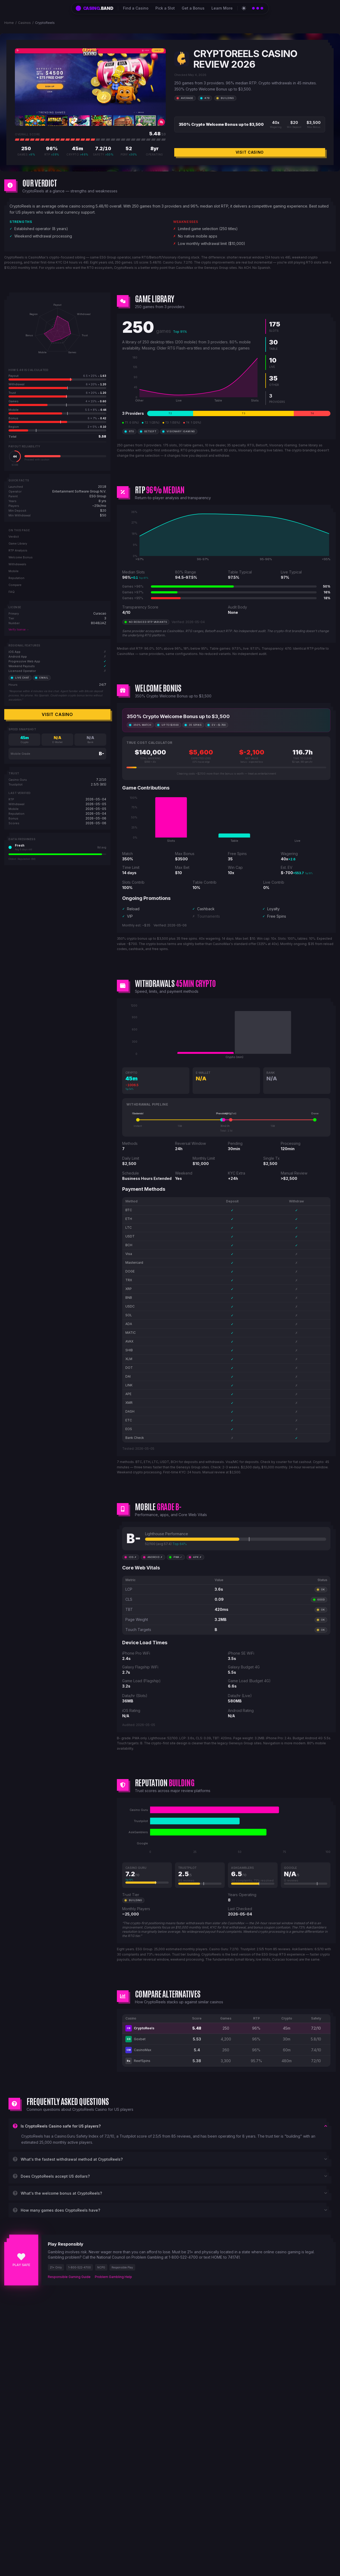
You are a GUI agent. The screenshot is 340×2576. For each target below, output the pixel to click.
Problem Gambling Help (113, 2277)
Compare (15, 585)
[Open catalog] (257, 8)
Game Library (17, 543)
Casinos (24, 23)
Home (9, 23)
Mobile (13, 571)
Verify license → (18, 629)
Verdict (13, 536)
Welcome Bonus (20, 557)
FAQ (11, 592)
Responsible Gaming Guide (69, 2277)
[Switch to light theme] (243, 8)
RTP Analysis (17, 550)
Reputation (16, 578)
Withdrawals (17, 564)
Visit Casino (250, 152)
